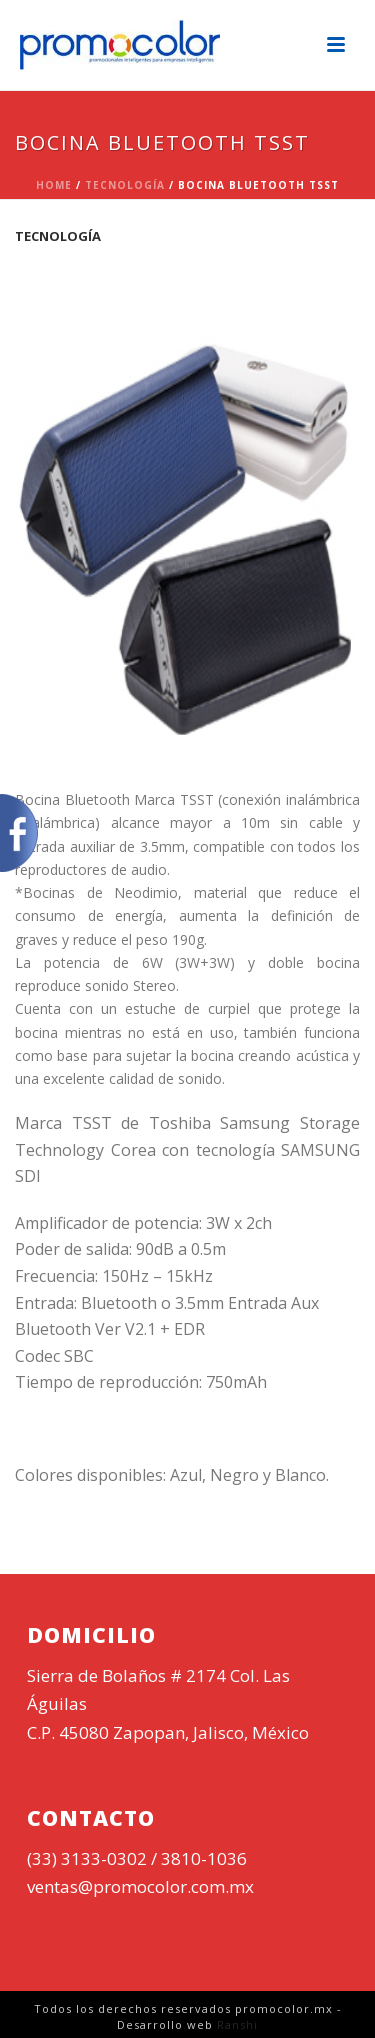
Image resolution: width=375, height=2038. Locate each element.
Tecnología (125, 185)
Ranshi (237, 2024)
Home (54, 185)
